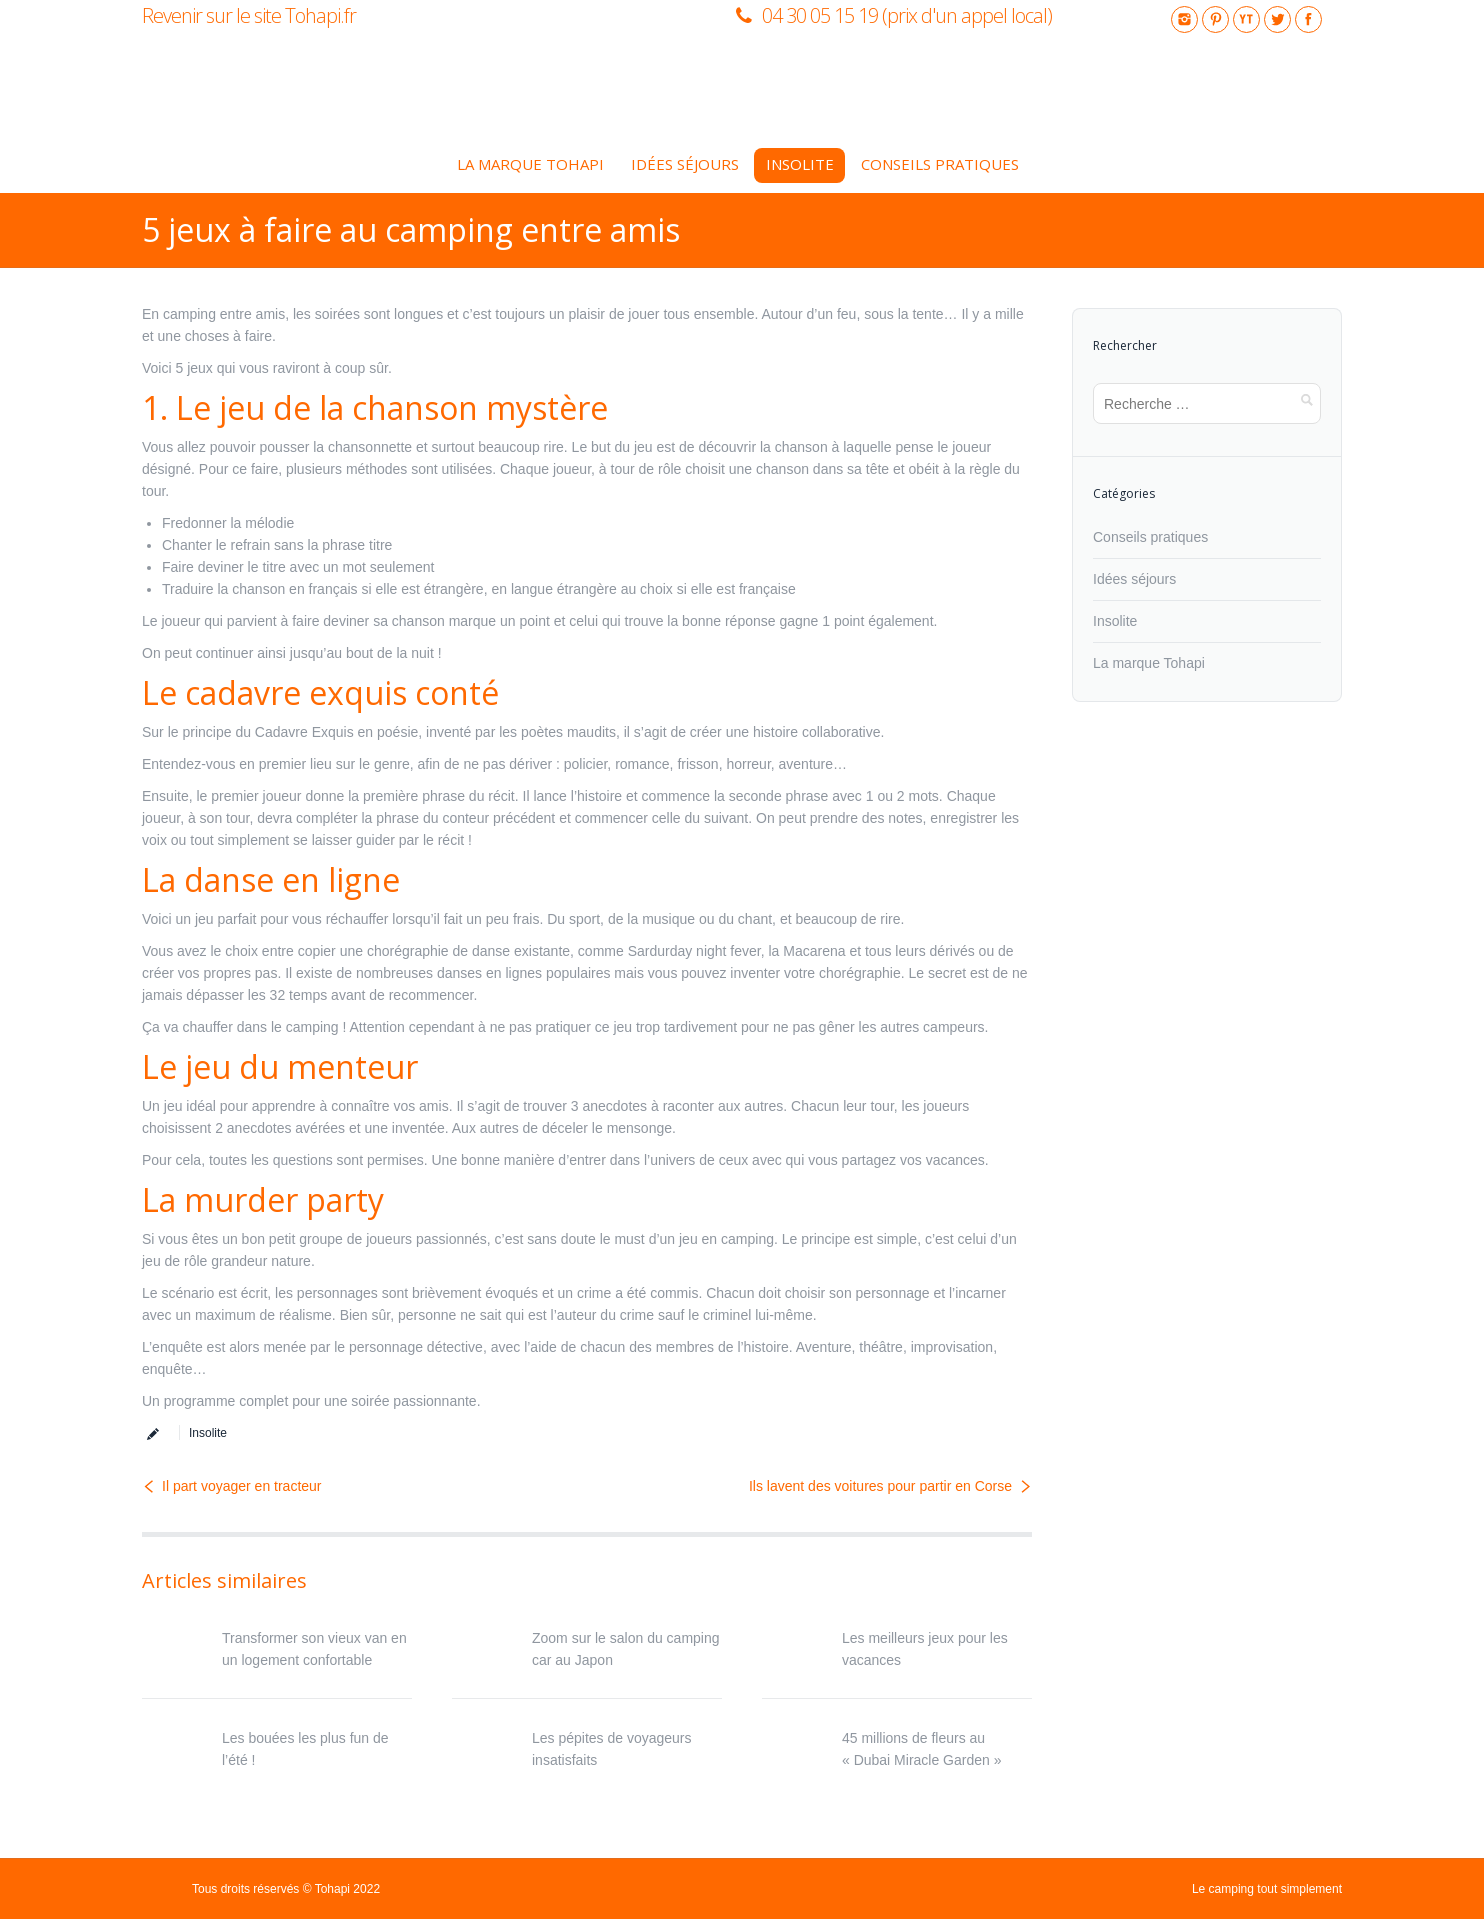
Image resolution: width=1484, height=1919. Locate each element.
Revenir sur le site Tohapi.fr (249, 15)
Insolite (208, 1433)
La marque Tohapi (1149, 663)
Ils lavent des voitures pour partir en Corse (880, 1486)
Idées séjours (1134, 579)
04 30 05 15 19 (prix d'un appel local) (907, 15)
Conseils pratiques (1150, 537)
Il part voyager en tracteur (242, 1486)
